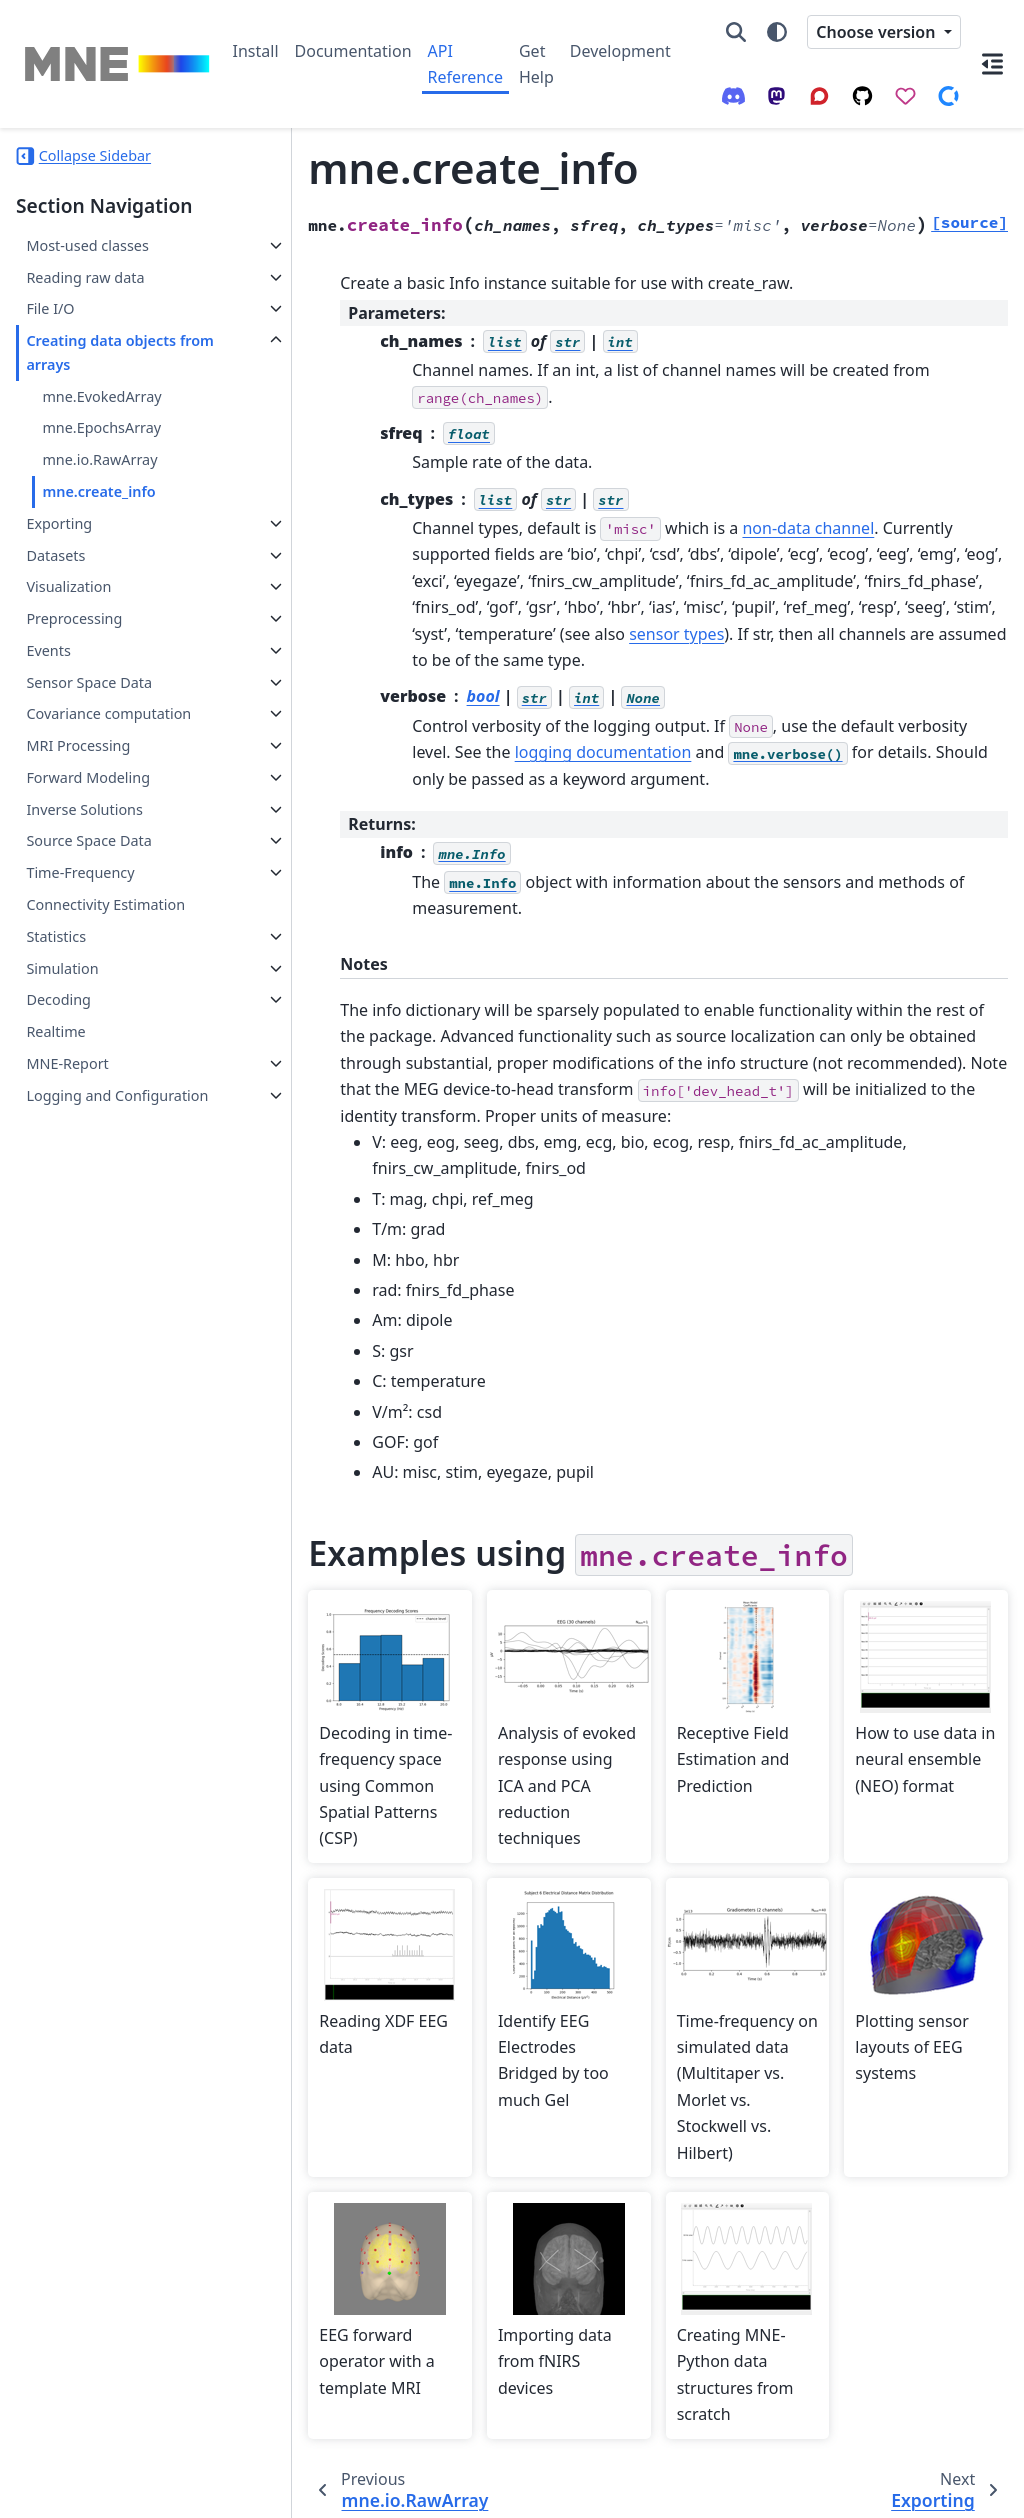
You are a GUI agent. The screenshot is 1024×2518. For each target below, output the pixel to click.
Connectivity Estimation (105, 904)
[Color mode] (777, 32)
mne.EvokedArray (101, 396)
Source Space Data (88, 840)
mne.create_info (98, 491)
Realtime (55, 1031)
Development (620, 51)
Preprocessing (74, 618)
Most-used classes (87, 245)
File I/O (50, 308)
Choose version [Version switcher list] (877, 32)
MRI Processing (78, 745)
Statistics (56, 936)
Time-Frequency (80, 872)
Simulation (62, 968)
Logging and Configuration (117, 1095)
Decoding (58, 999)
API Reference (465, 64)
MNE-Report (67, 1063)
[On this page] (992, 64)
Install (256, 51)
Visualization (68, 586)
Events (48, 650)
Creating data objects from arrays (101, 352)
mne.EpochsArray (101, 427)
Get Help (536, 64)
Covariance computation (108, 713)
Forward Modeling (88, 777)
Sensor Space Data (89, 682)
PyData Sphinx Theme (872, 2489)
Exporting (59, 523)
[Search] (736, 32)
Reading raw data (85, 277)
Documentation (353, 51)
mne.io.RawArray (99, 459)
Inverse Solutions (84, 809)
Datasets (55, 555)
